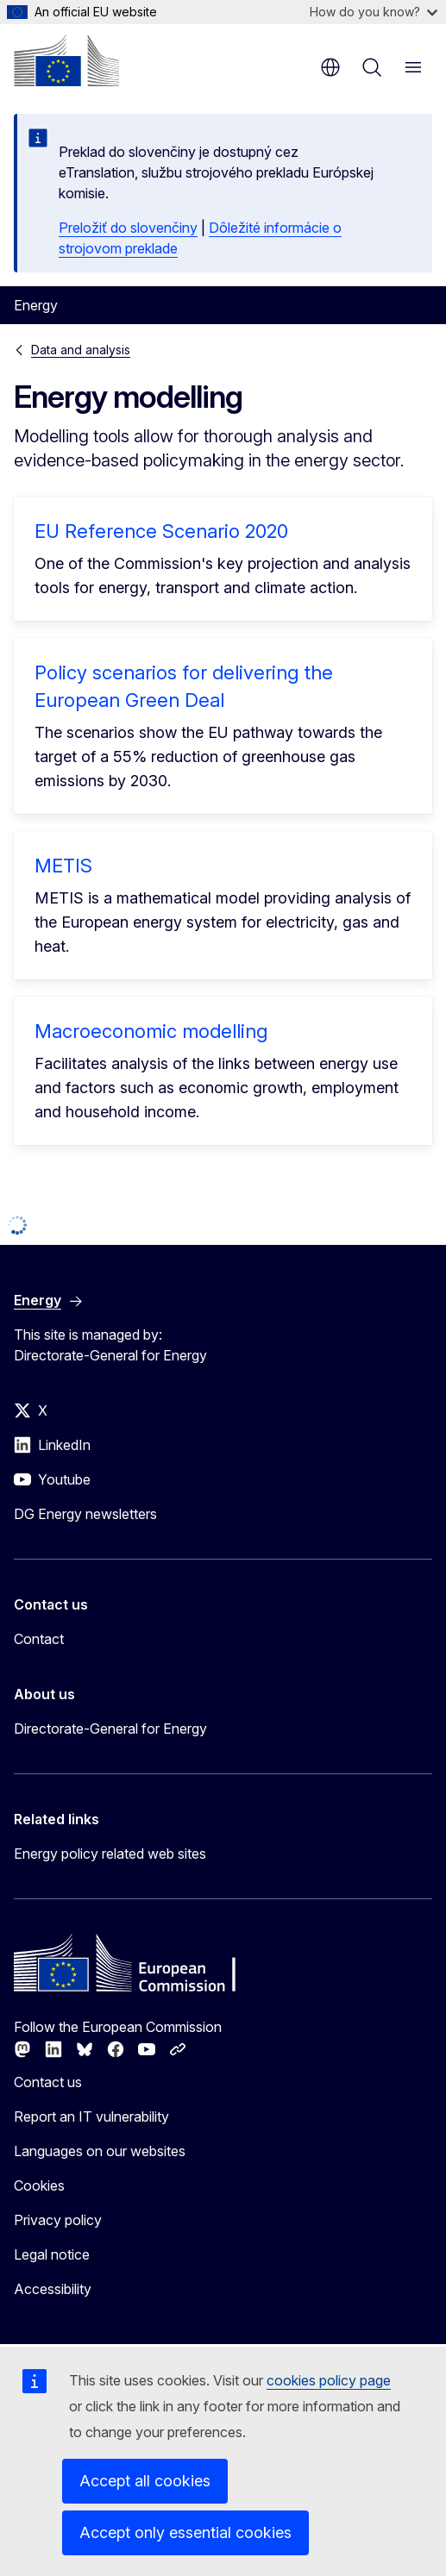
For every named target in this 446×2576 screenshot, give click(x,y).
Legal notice (52, 2254)
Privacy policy (58, 2220)
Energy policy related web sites (110, 1853)
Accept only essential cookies (185, 2532)
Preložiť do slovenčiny (128, 227)
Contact (39, 1639)
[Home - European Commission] (66, 60)
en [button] (330, 67)
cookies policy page (329, 2380)
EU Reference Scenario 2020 (161, 531)
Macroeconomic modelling (151, 1031)
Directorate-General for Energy (110, 1728)
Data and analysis (80, 349)
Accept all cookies (144, 2481)
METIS (63, 865)
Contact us (48, 2082)
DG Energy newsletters (85, 1513)
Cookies (39, 2185)
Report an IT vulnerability (91, 2116)
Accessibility (52, 2289)
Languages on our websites (99, 2151)
